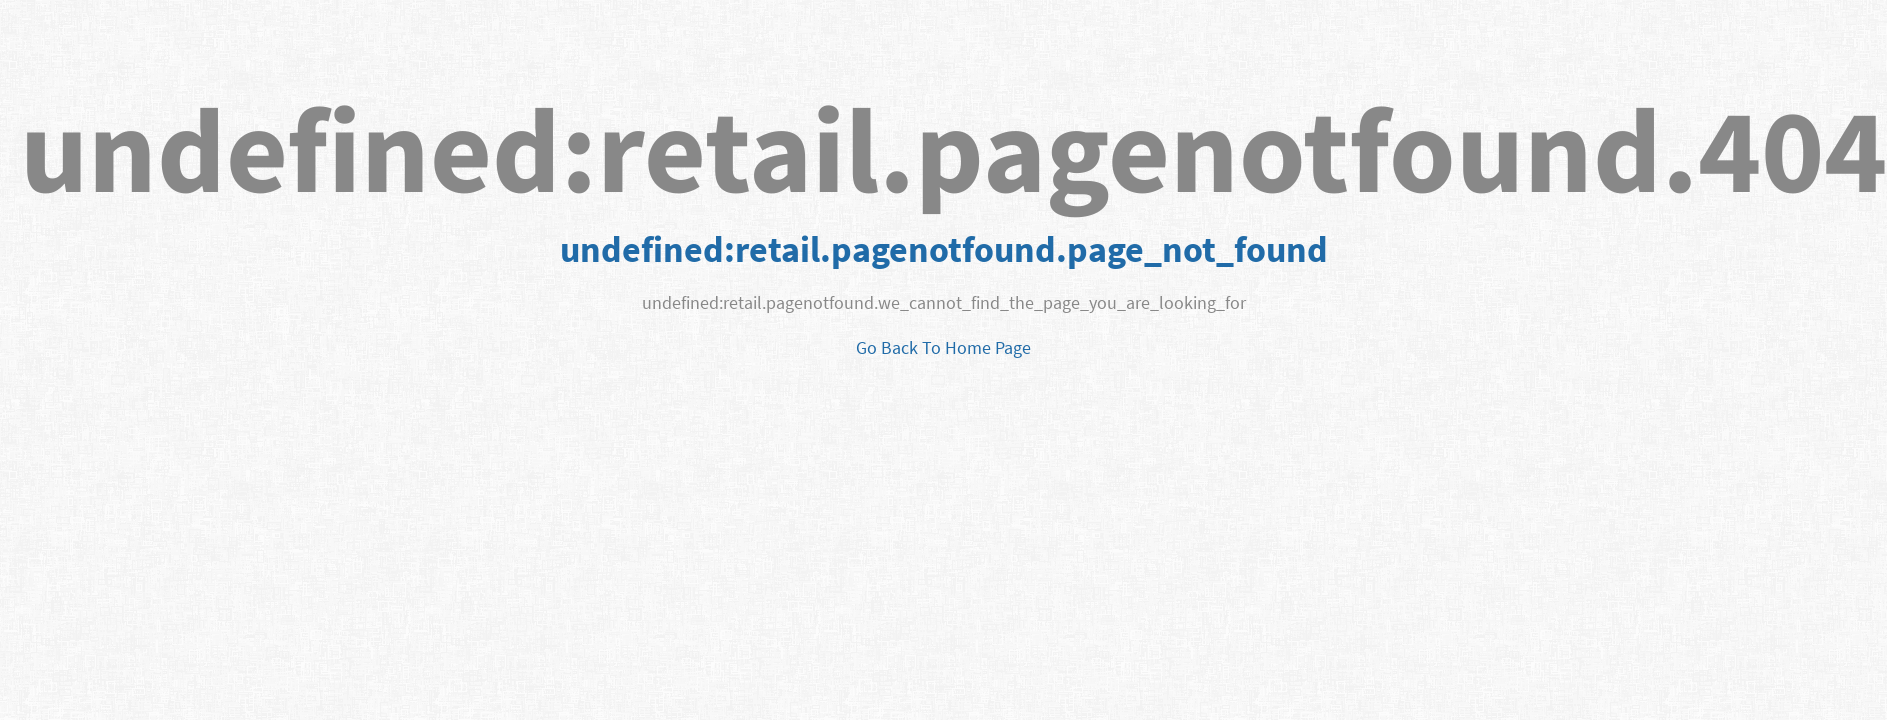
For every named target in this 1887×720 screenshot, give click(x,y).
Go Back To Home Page (943, 347)
